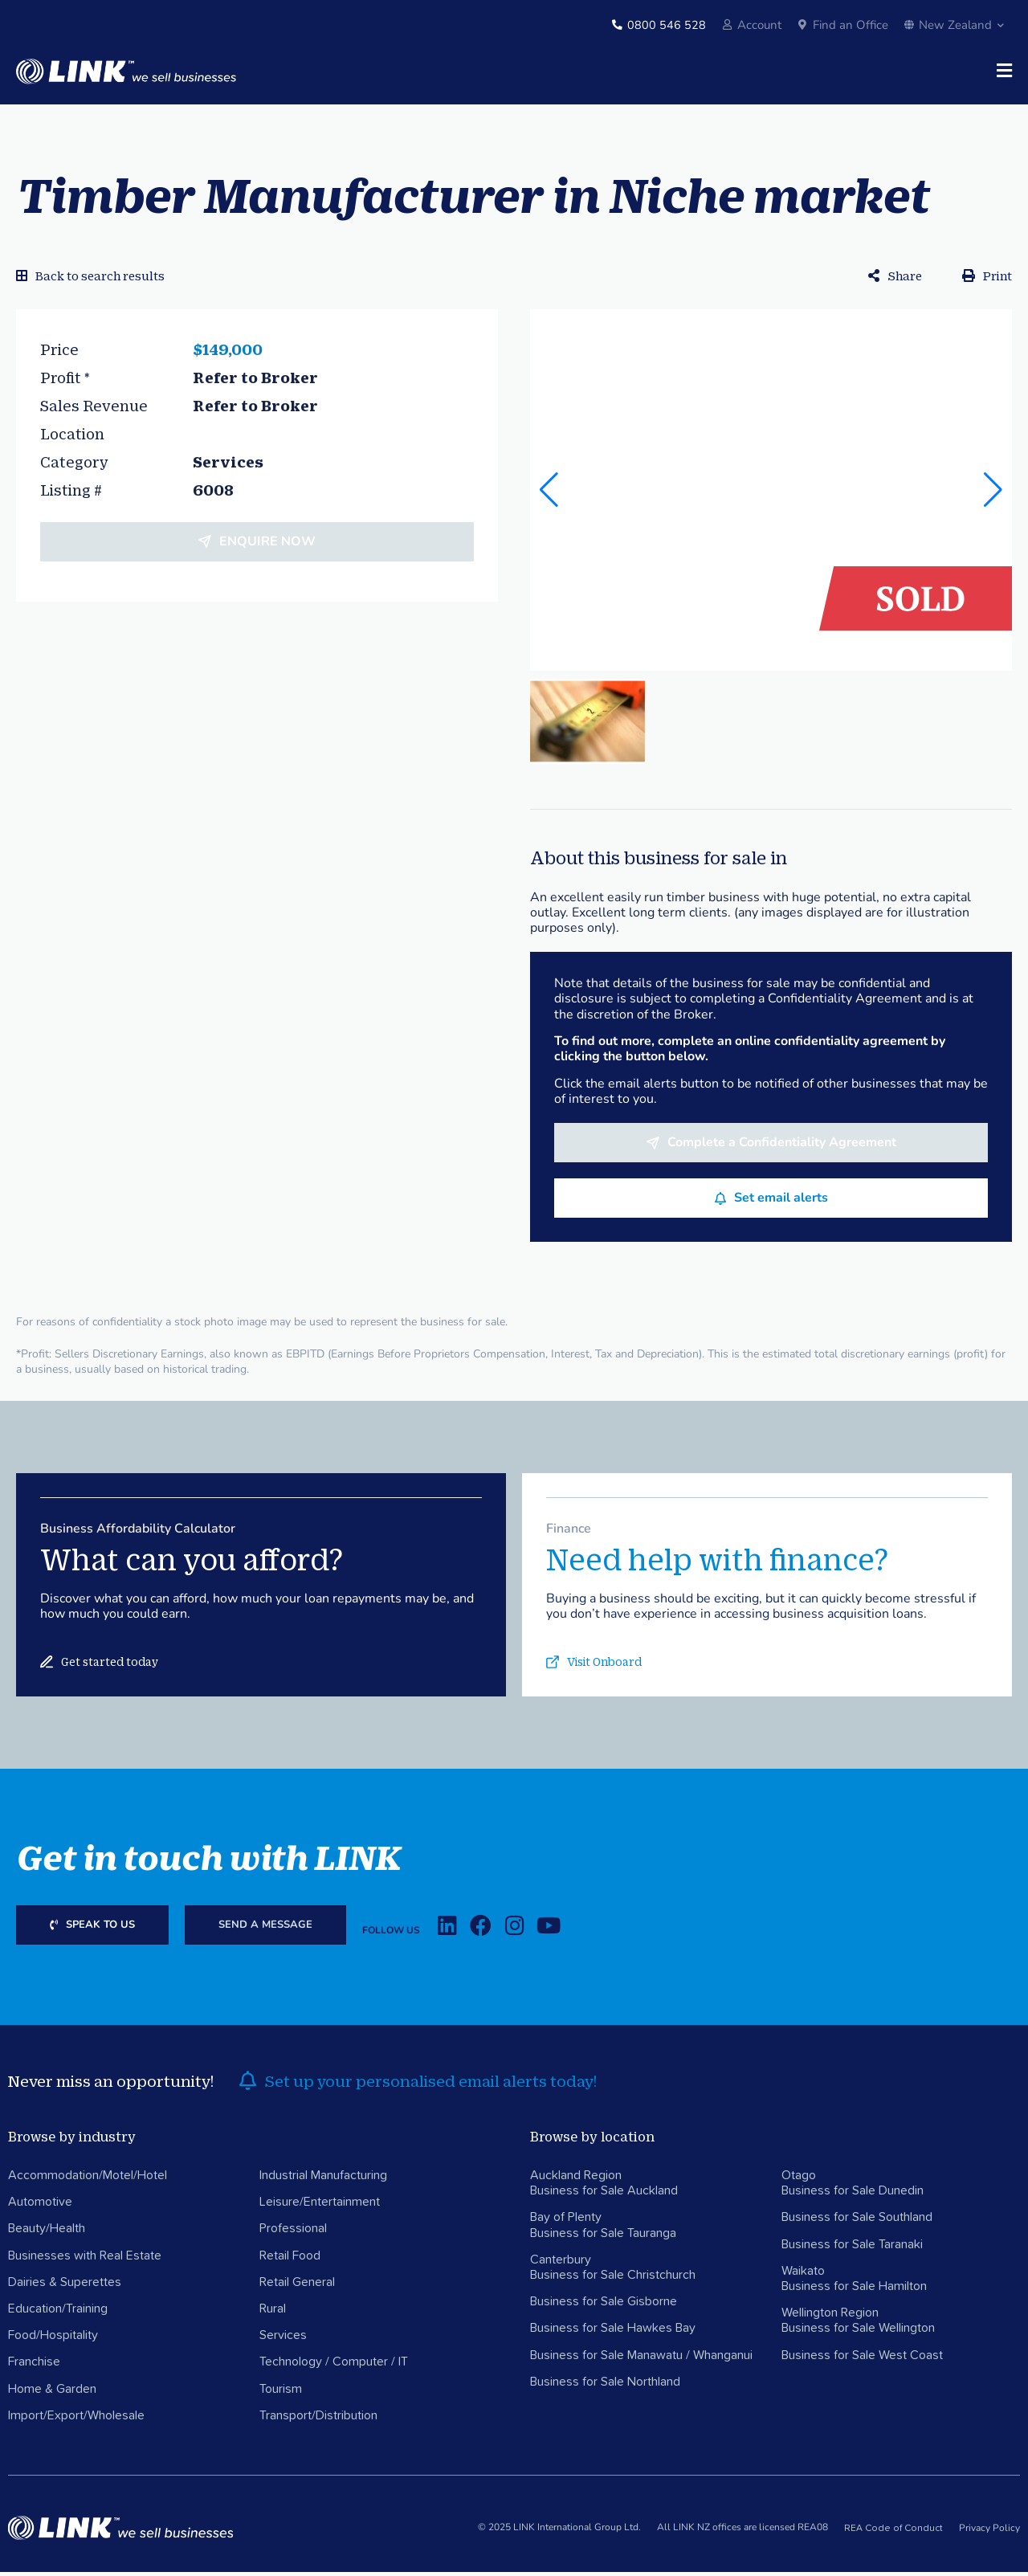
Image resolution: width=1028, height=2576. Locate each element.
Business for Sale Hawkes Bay (613, 2332)
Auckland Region (576, 2179)
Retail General (297, 2286)
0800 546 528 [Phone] (666, 25)
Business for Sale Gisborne (603, 2306)
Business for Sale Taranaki (852, 2248)
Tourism (280, 2392)
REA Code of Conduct (893, 2532)
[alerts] (247, 2085)
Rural (272, 2312)
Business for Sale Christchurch (613, 2278)
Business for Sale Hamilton (854, 2290)
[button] (993, 494)
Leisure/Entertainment (319, 2206)
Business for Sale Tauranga (603, 2237)
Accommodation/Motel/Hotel (87, 2179)
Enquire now (267, 545)
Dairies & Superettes (64, 2286)
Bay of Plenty (566, 2221)
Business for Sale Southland (856, 2221)
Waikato (803, 2274)
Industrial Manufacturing (323, 2179)
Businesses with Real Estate (84, 2259)
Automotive (40, 2206)
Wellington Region (830, 2317)
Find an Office (850, 25)
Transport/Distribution (318, 2419)
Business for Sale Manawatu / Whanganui (641, 2359)
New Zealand (954, 25)
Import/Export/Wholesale (76, 2419)
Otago (798, 2179)
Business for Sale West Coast (862, 2359)
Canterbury (560, 2263)
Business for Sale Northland (605, 2385)
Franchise (34, 2366)
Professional (293, 2233)
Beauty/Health (46, 2233)
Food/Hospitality (53, 2339)
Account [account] (759, 25)
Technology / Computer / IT (333, 2366)
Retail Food (289, 2259)
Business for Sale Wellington (858, 2332)
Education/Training (58, 2312)
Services (283, 2339)
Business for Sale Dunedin (852, 2195)
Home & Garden (52, 2392)
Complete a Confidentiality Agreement (781, 1147)
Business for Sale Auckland (604, 2195)
